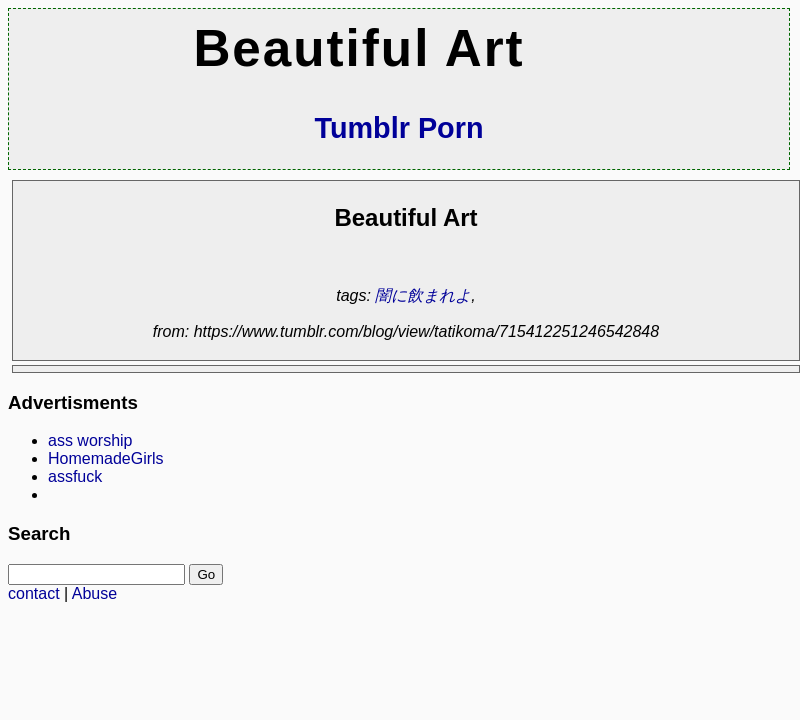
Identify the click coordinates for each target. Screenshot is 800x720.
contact (34, 593)
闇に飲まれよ (423, 295)
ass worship (90, 440)
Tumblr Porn (398, 128)
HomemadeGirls (106, 458)
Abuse (94, 593)
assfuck (75, 476)
